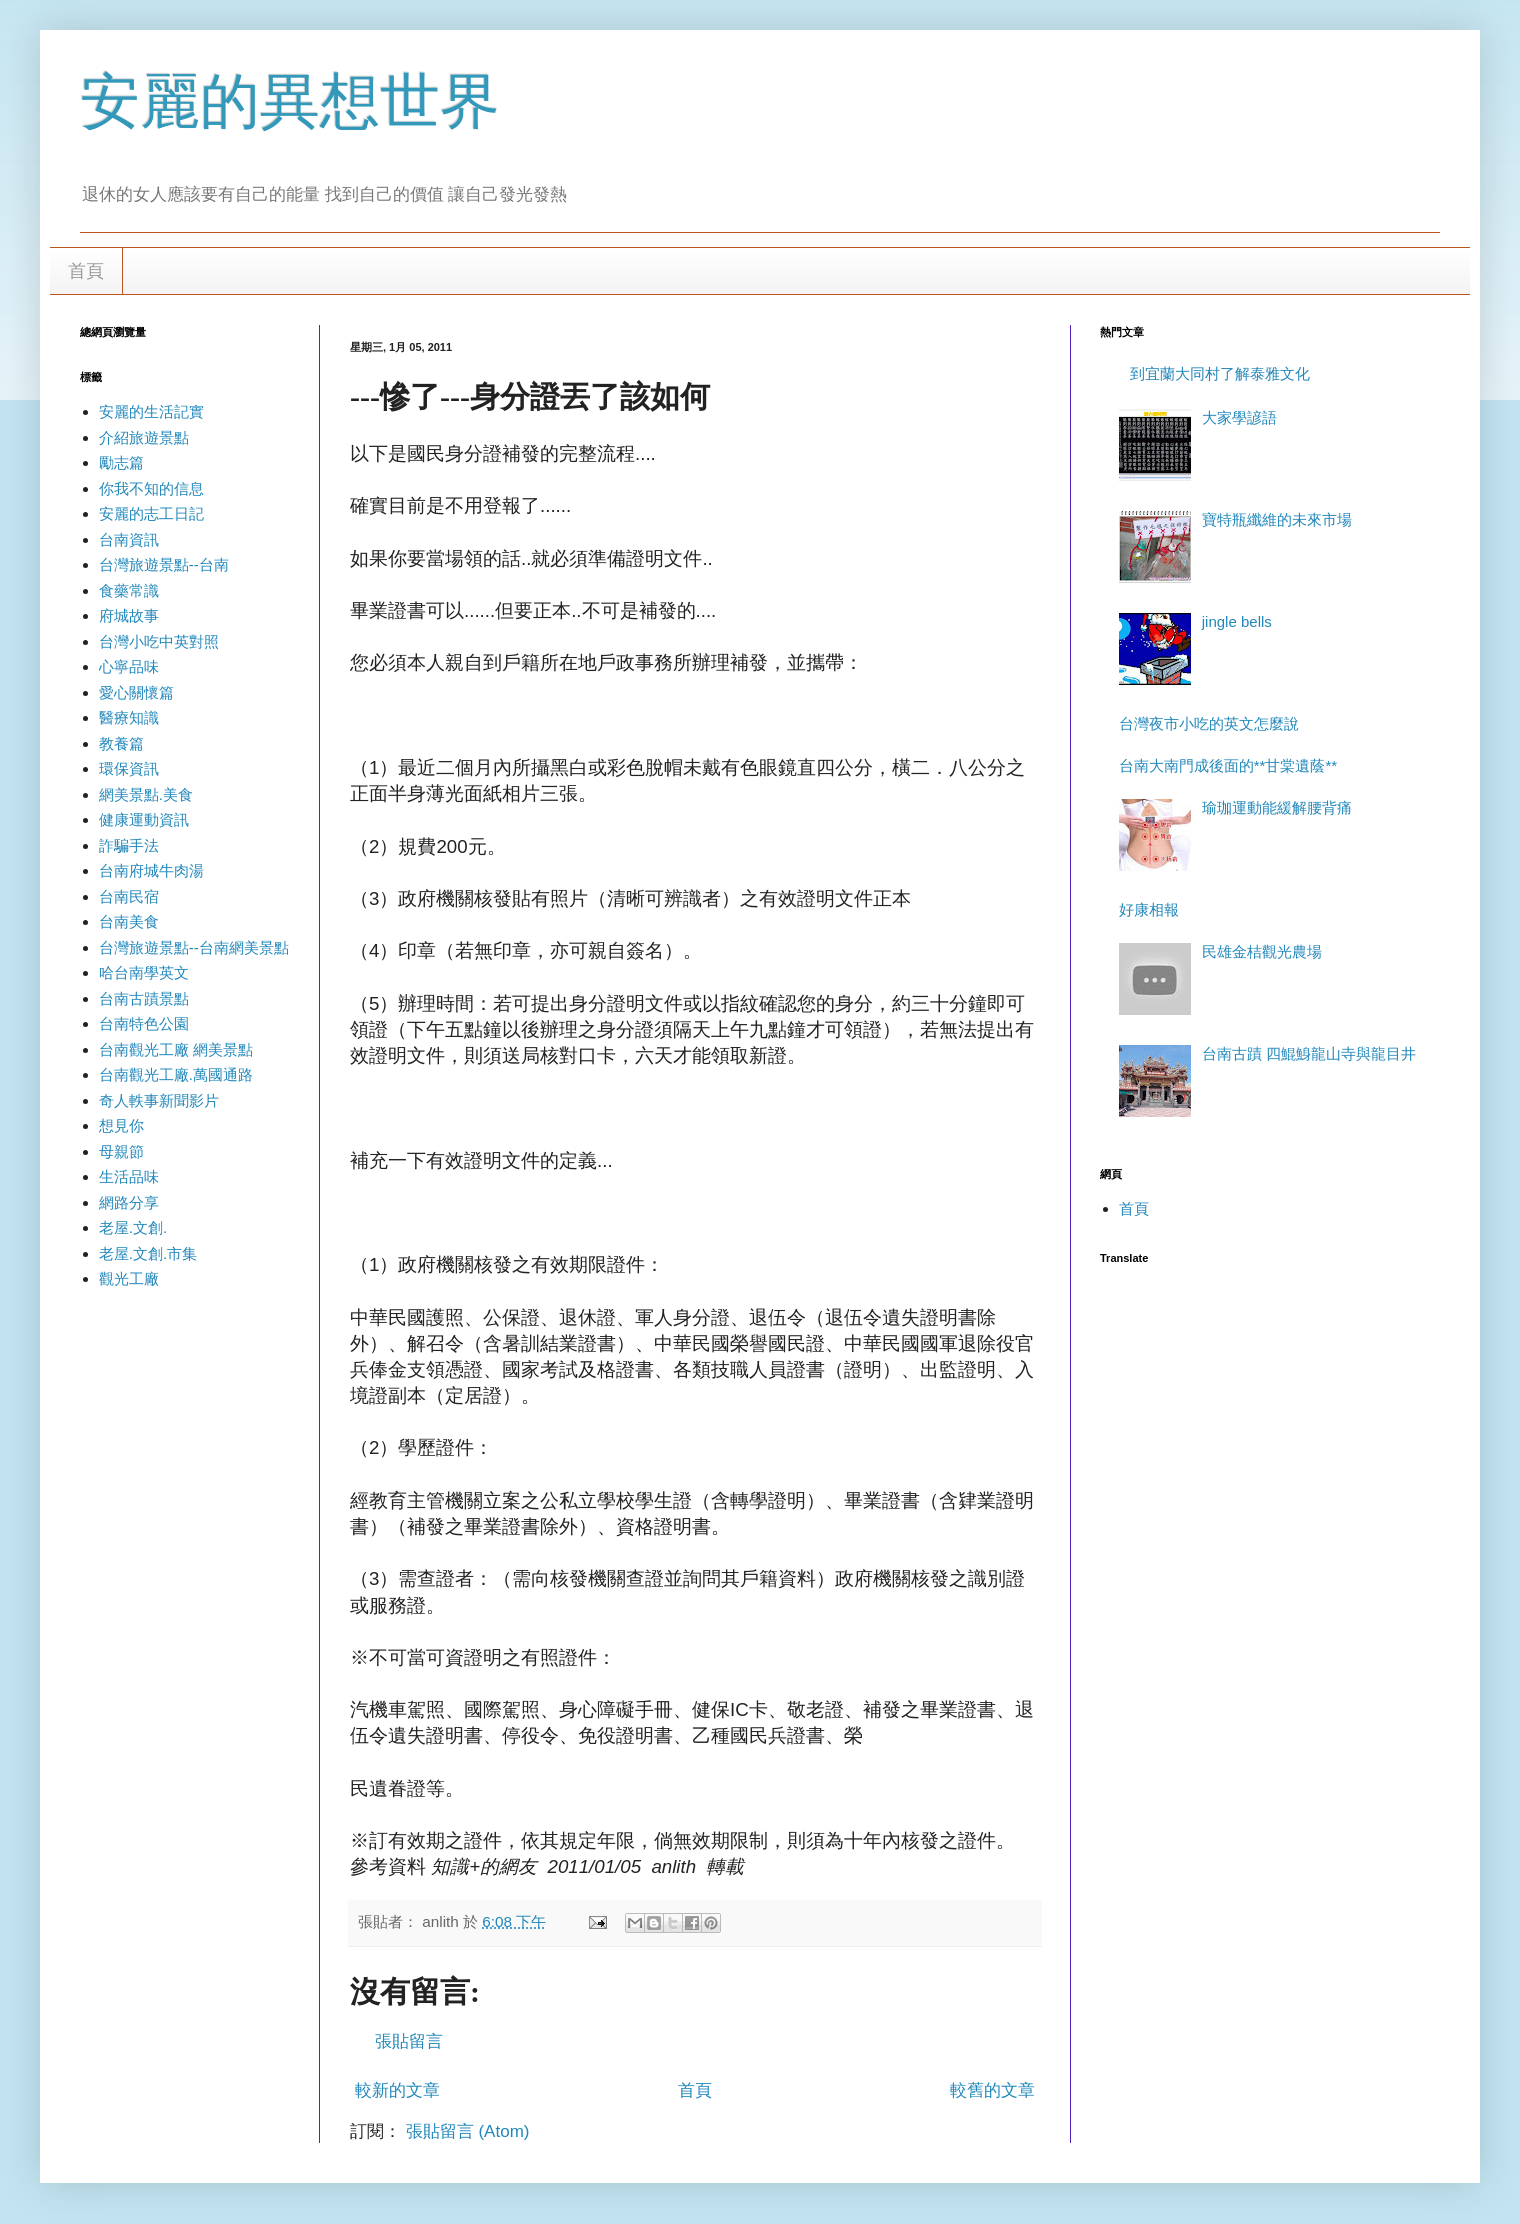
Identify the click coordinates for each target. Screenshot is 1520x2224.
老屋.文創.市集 (148, 1253)
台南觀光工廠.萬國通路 (176, 1074)
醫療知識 (129, 717)
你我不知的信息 (151, 488)
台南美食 (129, 921)
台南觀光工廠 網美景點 (176, 1049)
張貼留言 (409, 2041)
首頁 (86, 271)
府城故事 (129, 615)
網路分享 (129, 1202)
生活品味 (129, 1176)
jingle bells (1237, 621)
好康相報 (1149, 909)
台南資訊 (129, 539)
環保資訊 (129, 768)
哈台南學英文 (144, 972)
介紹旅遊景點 (144, 437)
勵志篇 (121, 462)
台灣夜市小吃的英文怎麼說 (1209, 723)
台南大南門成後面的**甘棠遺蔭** (1228, 765)
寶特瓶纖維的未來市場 (1277, 519)
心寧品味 (129, 666)
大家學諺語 (1239, 417)
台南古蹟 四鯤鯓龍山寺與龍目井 (1309, 1053)
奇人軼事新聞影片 (159, 1100)
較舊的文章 (992, 2090)
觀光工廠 (129, 1278)
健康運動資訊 (144, 819)
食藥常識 (129, 590)
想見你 (121, 1125)
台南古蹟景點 (144, 998)
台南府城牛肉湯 (151, 870)
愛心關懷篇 (136, 692)
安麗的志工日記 (151, 513)
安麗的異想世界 (290, 101)
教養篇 (121, 743)
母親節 (121, 1151)
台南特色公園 (144, 1023)
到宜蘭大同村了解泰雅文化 (1220, 373)
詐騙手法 (129, 845)
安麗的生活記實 (151, 411)
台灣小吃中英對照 (159, 641)
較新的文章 (397, 2090)
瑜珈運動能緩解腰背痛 (1277, 807)
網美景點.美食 (146, 794)
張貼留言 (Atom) (468, 2131)
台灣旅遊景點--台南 (164, 564)
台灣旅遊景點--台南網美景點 (194, 947)
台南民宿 (129, 896)
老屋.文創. (133, 1227)
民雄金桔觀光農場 (1262, 951)
